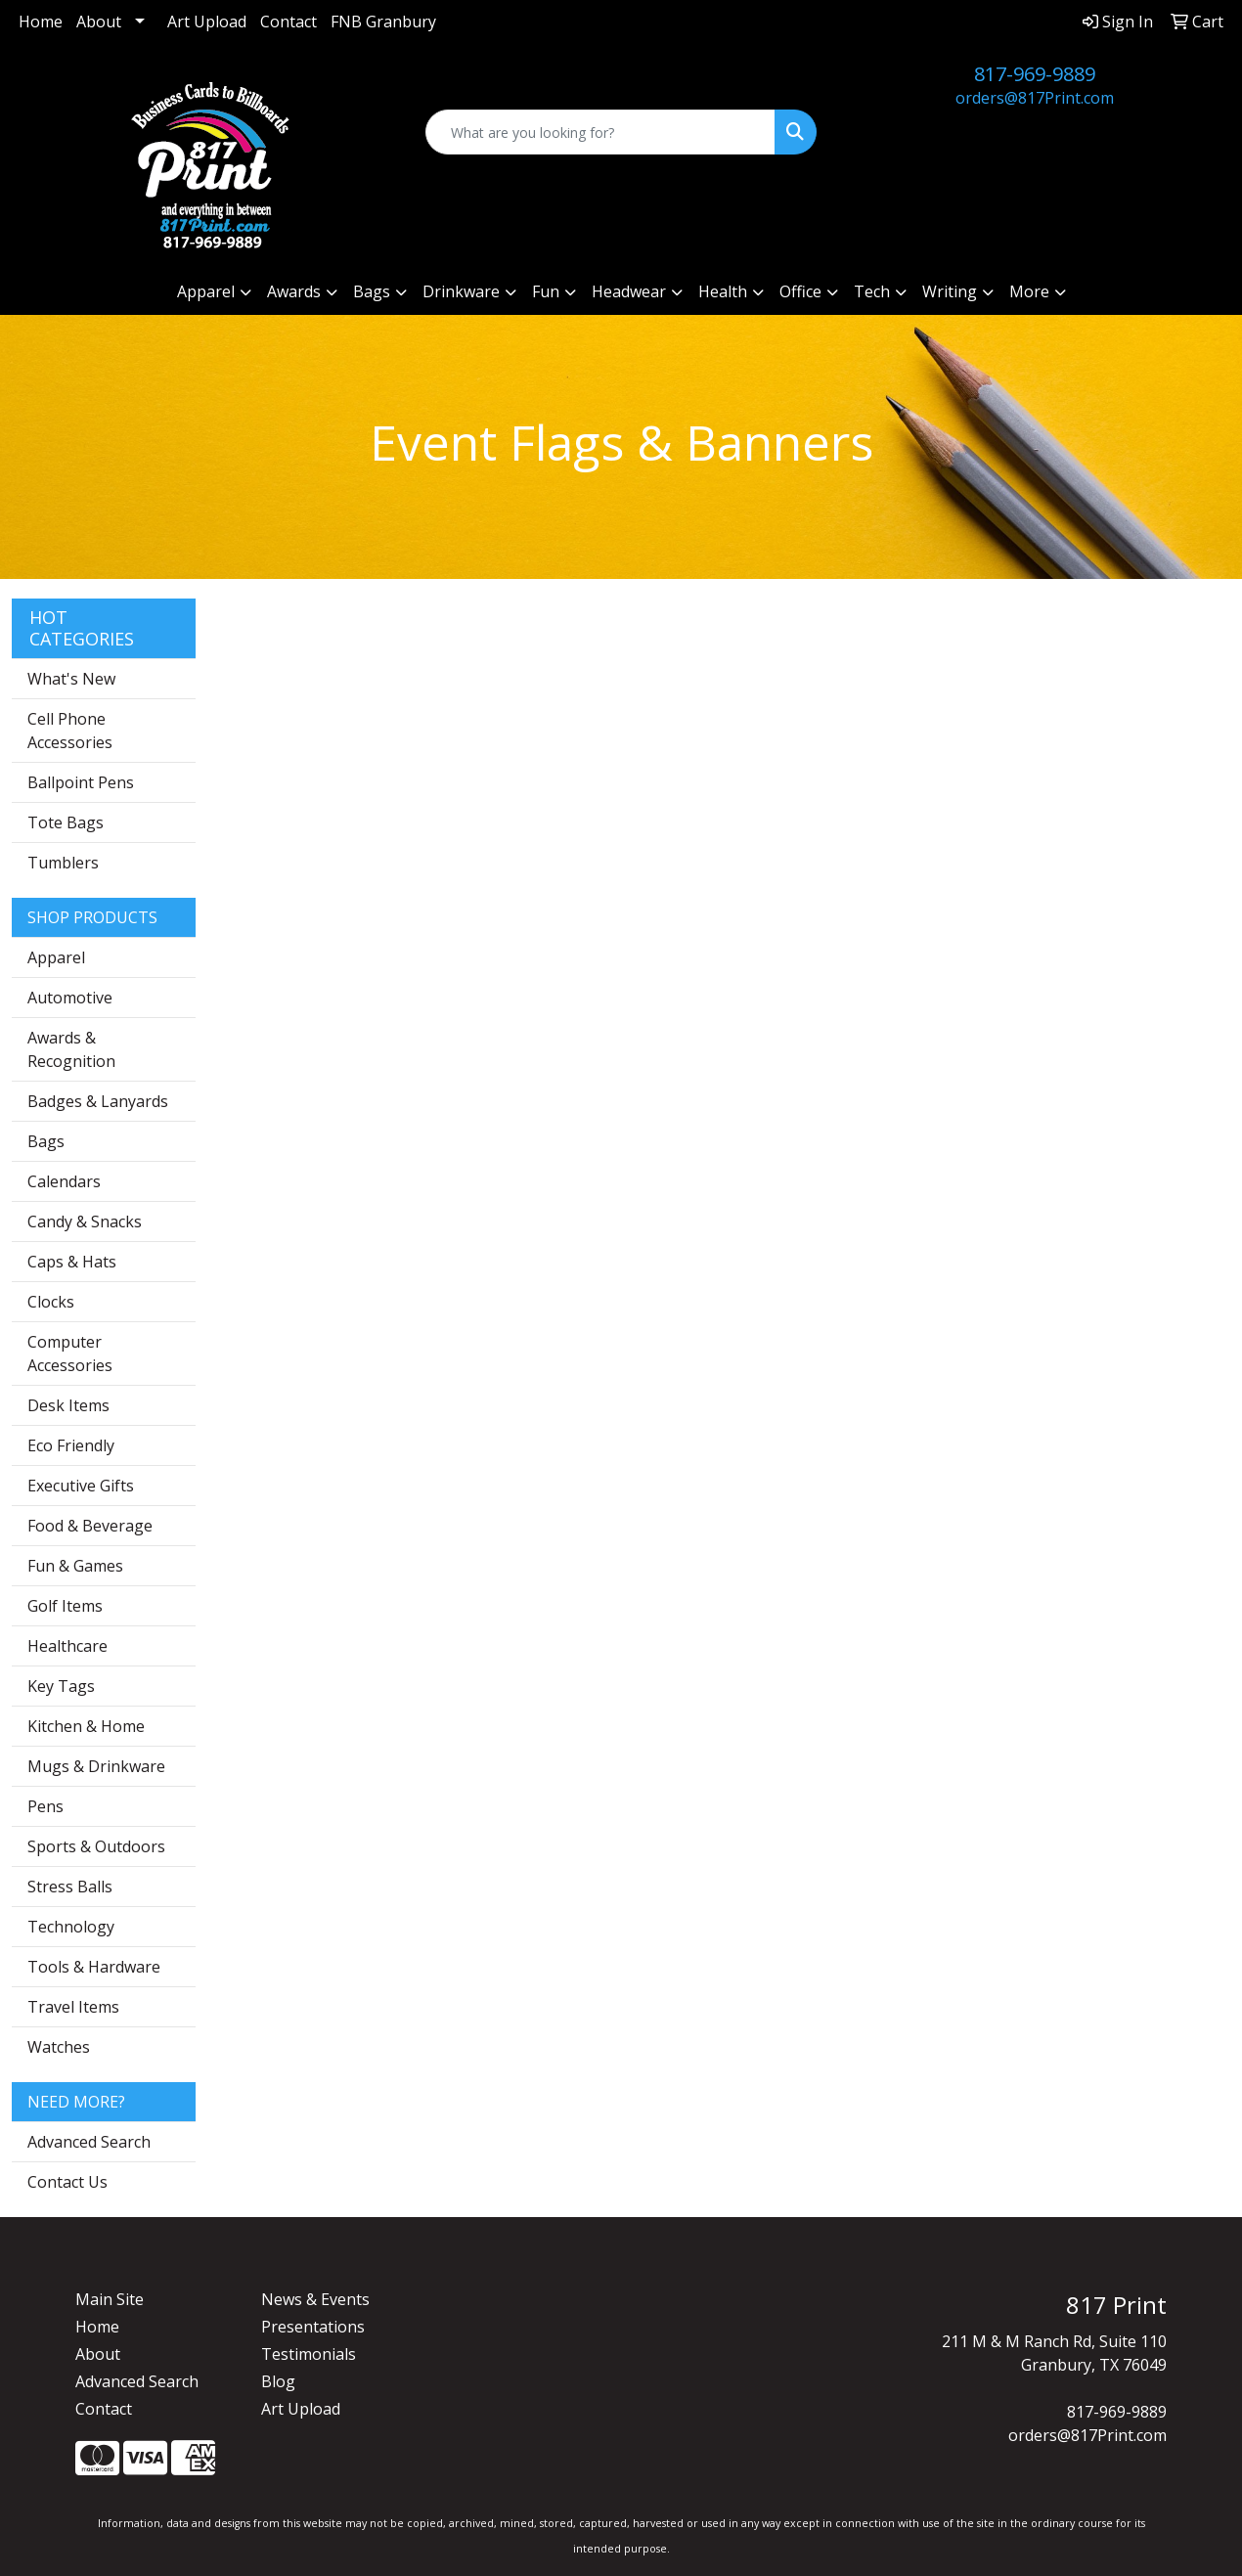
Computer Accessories (69, 1353)
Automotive (69, 997)
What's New (71, 678)
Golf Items (65, 1606)
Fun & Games (75, 1566)
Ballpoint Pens (80, 782)
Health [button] (722, 291)
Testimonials (308, 2354)
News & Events (315, 2299)
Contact (288, 21)
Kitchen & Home (86, 1726)
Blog (278, 2381)
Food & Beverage (90, 1525)
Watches (58, 2047)
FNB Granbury (383, 21)
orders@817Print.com (1034, 98)
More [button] (1029, 291)
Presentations (313, 2326)
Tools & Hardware (93, 1966)
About (98, 21)
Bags (46, 1141)
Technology (70, 1926)
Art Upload (206, 21)
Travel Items (73, 2007)
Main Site (109, 2299)
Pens (45, 1806)
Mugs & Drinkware (96, 1766)
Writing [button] (949, 291)
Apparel (56, 957)
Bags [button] (371, 291)
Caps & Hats (71, 1261)
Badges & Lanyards (97, 1101)
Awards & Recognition (71, 1049)
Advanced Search (89, 2142)
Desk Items (68, 1405)
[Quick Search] (600, 132)
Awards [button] (294, 291)
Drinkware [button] (461, 291)
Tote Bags (65, 822)
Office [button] (800, 291)
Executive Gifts (80, 1485)
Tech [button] (872, 291)
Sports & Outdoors (96, 1846)
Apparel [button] (206, 291)
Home (41, 21)
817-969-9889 (1034, 74)
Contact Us (67, 2182)
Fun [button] (545, 291)
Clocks (50, 1301)
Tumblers (63, 862)
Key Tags (61, 1686)
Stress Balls (69, 1886)
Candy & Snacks (84, 1221)
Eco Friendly (70, 1445)
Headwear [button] (629, 291)
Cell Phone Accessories (69, 730)
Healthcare (67, 1646)
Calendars (64, 1181)
